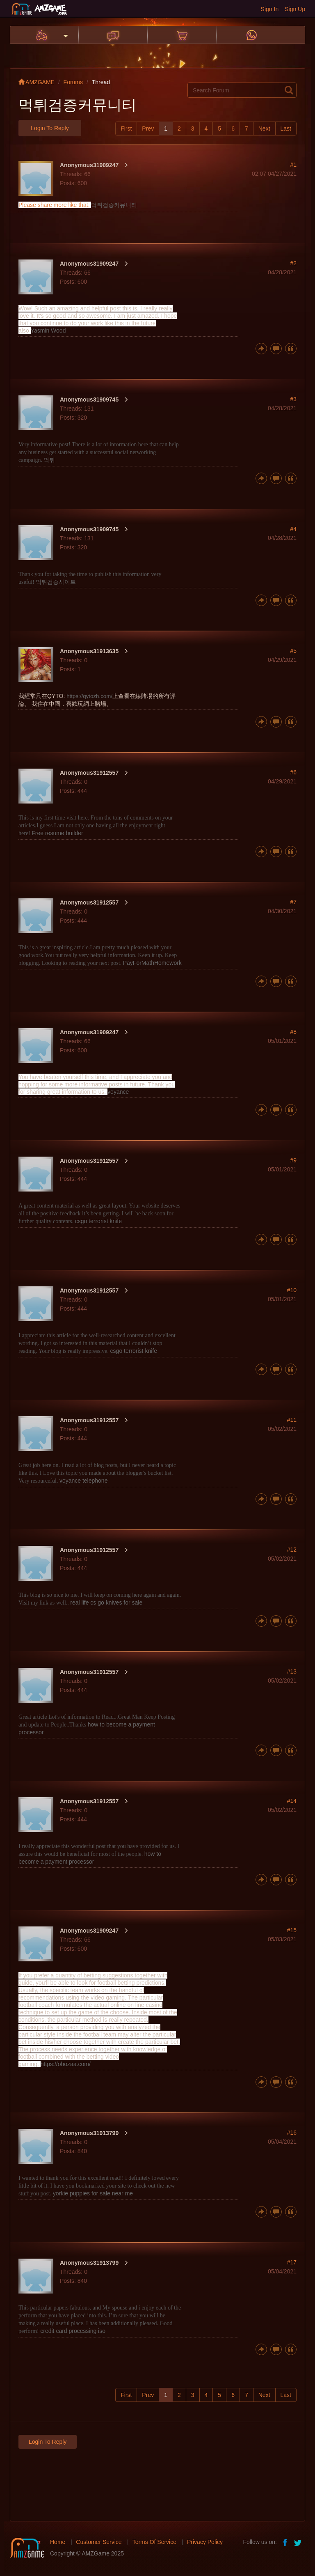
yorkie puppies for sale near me (93, 2193)
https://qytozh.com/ (89, 696)
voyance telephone (83, 1480)
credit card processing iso (72, 2331)
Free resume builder (57, 833)
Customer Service (98, 2542)
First (126, 128)
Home (57, 2542)
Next (264, 128)
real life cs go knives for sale (106, 1602)
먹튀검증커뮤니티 (114, 205)
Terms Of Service (154, 2542)
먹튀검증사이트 (56, 582)
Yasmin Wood (48, 330)
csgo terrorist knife (98, 1221)
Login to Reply (49, 128)
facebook (285, 2542)
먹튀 (49, 460)
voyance (118, 1091)
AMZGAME (36, 82)
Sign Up (295, 9)
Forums (73, 82)
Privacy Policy (205, 2542)
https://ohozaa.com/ (66, 2064)
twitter (298, 2542)
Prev (148, 128)
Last (286, 128)
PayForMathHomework (152, 963)
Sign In (270, 9)
